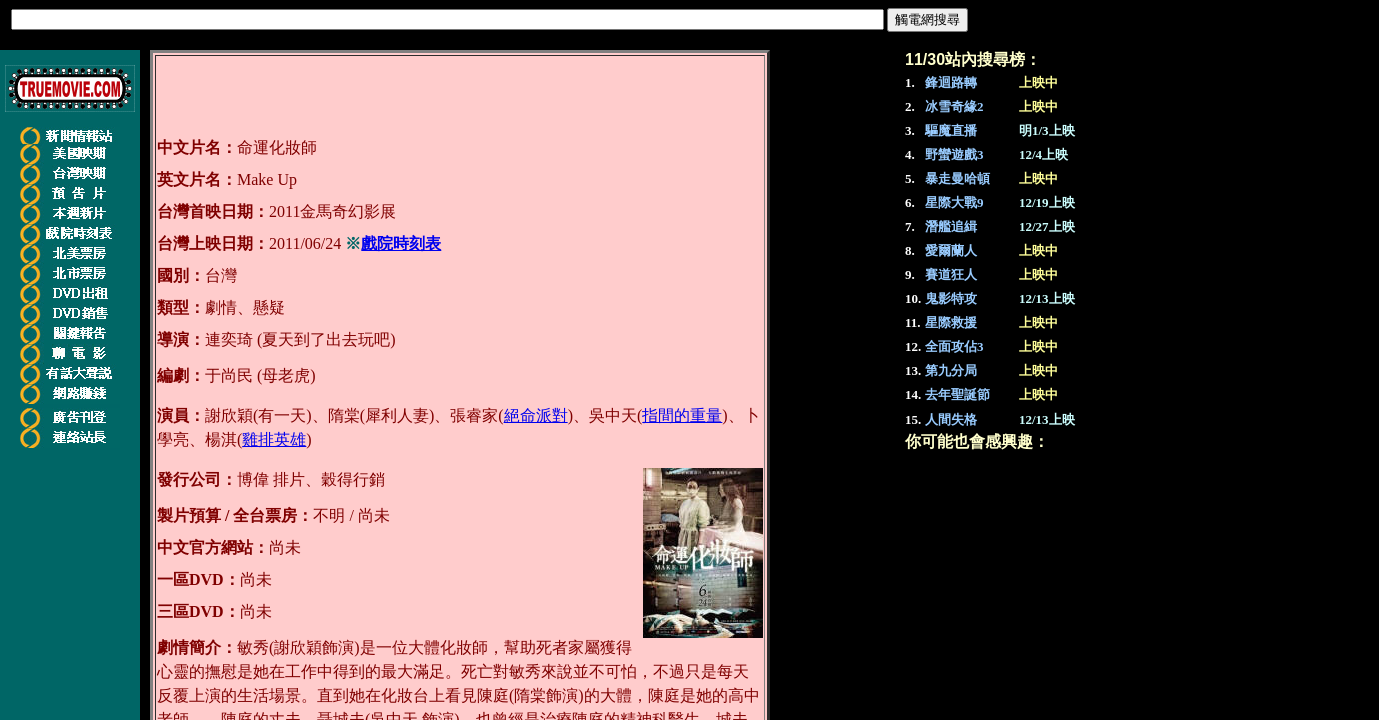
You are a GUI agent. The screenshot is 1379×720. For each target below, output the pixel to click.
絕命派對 (536, 415)
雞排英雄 (274, 439)
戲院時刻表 (401, 243)
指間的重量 (682, 415)
